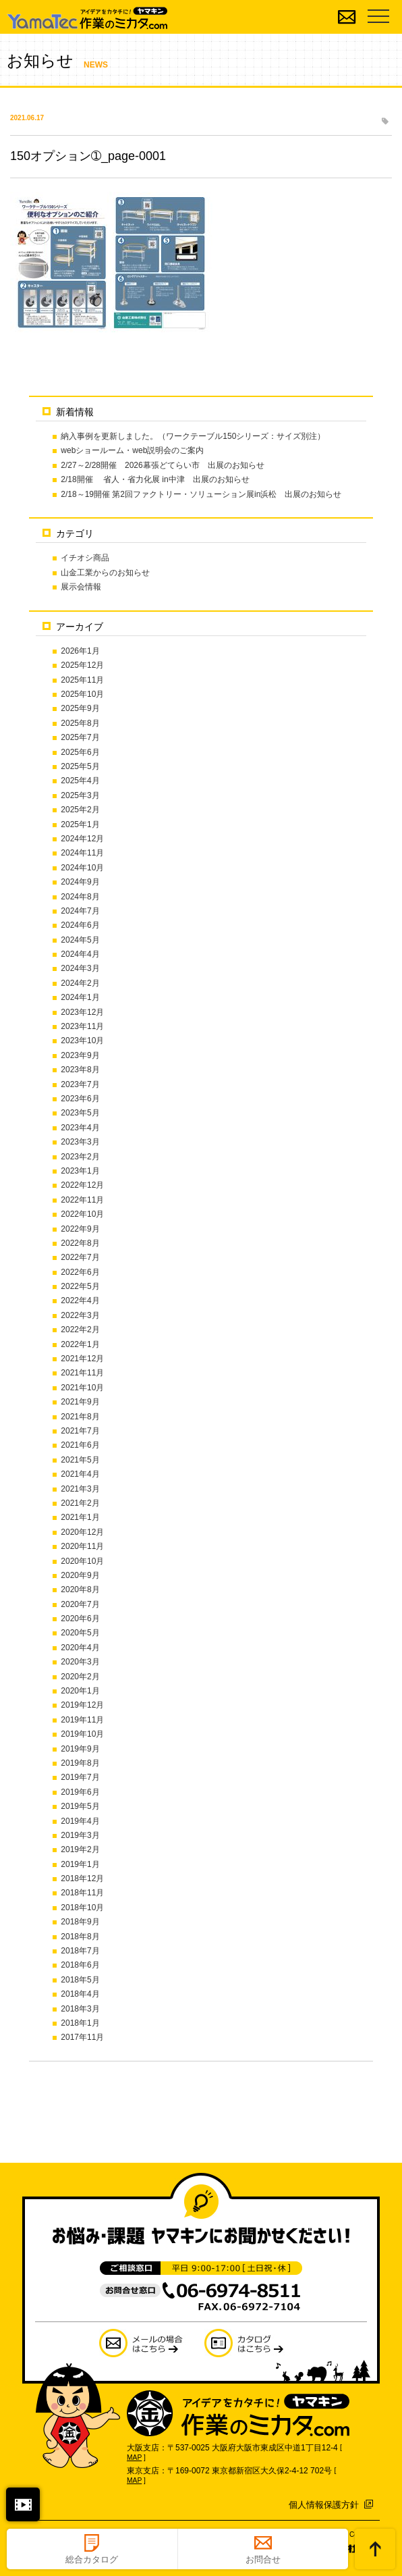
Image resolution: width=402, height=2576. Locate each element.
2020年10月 (82, 1561)
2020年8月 (80, 1589)
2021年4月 (80, 1474)
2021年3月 (80, 1489)
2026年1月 (80, 651)
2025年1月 (80, 824)
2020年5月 (80, 1632)
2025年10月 (82, 694)
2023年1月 (80, 1171)
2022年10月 (82, 1214)
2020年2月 (80, 1676)
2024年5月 (80, 940)
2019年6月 (80, 1792)
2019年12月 (82, 1705)
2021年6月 (80, 1445)
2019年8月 (80, 1763)
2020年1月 (80, 1691)
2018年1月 (80, 2023)
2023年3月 (80, 1142)
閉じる (23, 2504)
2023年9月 (80, 1055)
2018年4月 (80, 1994)
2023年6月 (80, 1098)
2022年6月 (80, 1272)
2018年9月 (80, 1921)
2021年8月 (80, 1416)
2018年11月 (82, 1892)
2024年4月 (80, 954)
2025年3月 (80, 795)
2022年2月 (80, 1329)
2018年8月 (80, 1936)
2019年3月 (80, 1835)
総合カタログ (91, 2559)
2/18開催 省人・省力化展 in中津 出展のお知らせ (155, 479)
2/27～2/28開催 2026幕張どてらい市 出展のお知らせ (162, 465)
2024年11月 (82, 853)
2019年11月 (82, 1720)
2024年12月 (82, 838)
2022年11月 (82, 1200)
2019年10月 (82, 1734)
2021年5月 (80, 1460)
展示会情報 (81, 587)
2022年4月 (80, 1300)
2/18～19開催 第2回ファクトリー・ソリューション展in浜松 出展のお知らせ (201, 494)
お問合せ (263, 2559)
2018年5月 (80, 1979)
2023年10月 (82, 1040)
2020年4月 (80, 1647)
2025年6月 (80, 752)
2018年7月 (80, 1950)
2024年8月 (80, 896)
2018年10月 (82, 1907)
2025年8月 (80, 723)
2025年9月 (80, 708)
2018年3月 (80, 2009)
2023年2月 (80, 1156)
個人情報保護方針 (324, 2505)
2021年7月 (80, 1431)
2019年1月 (80, 1864)
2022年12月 (82, 1185)
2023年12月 (82, 1012)
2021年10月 (82, 1387)
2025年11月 (82, 680)
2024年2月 (80, 983)
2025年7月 (80, 737)
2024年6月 (80, 925)
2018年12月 (82, 1878)
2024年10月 (82, 867)
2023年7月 (80, 1084)
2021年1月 (80, 1517)
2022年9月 (80, 1229)
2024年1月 (80, 997)
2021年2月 (80, 1503)
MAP (134, 2457)
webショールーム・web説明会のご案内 (132, 450)
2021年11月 (82, 1372)
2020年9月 (80, 1575)
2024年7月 (80, 911)
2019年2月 (80, 1849)
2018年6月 (80, 1965)
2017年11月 (82, 2037)
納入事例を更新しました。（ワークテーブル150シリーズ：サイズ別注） (193, 436)
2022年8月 (80, 1243)
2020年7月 (80, 1604)
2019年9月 (80, 1749)
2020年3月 (80, 1661)
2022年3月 (80, 1315)
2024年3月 (80, 968)
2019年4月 (80, 1821)
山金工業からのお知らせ (105, 572)
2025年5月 (80, 766)
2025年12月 (82, 665)
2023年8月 (80, 1069)
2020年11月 (82, 1546)
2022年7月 (80, 1257)
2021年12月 (82, 1358)
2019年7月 (80, 1777)
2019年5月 (80, 1806)
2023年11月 (82, 1026)
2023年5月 (80, 1113)
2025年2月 (80, 809)
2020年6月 (80, 1618)
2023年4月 (80, 1127)
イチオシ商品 (85, 557)
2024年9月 (80, 882)
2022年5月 (80, 1286)
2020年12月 (82, 1532)
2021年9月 (80, 1402)
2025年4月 (80, 780)
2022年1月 (80, 1344)
